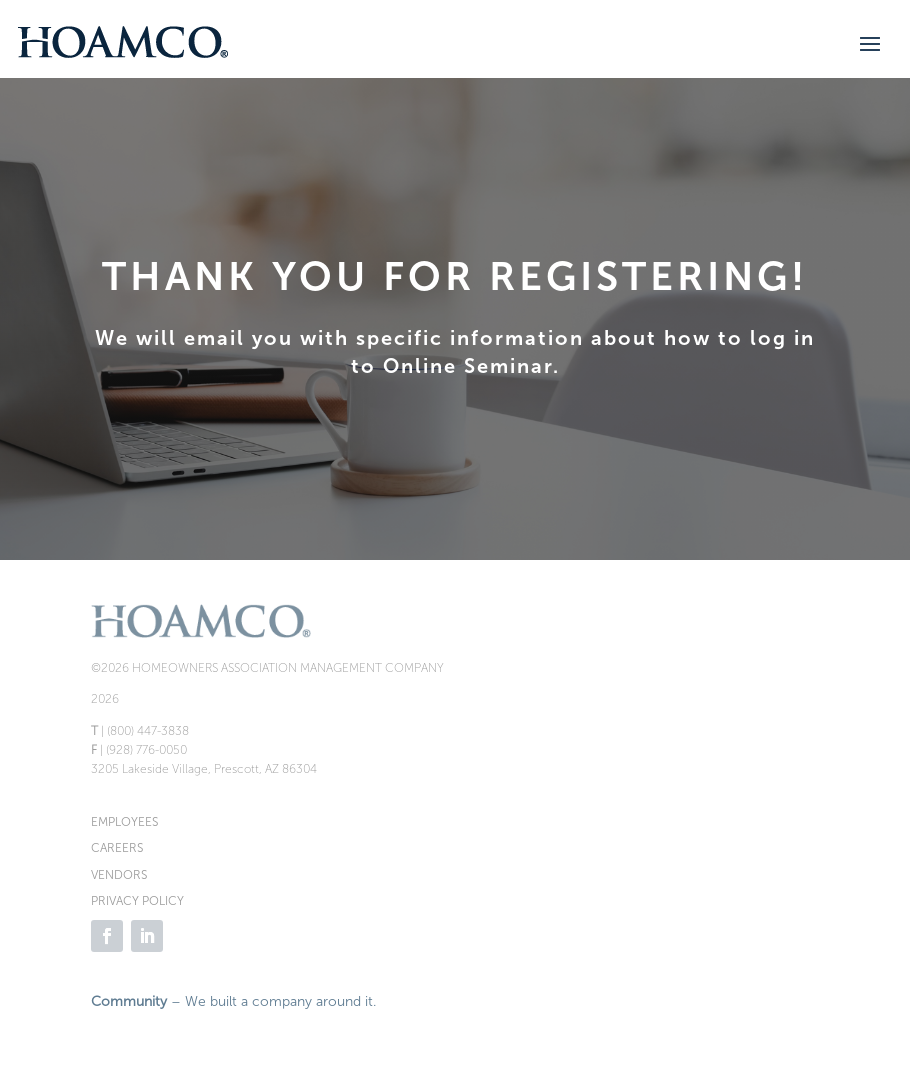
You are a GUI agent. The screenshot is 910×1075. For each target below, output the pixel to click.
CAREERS (117, 848)
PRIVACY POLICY (137, 901)
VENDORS (119, 875)
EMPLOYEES (124, 822)
